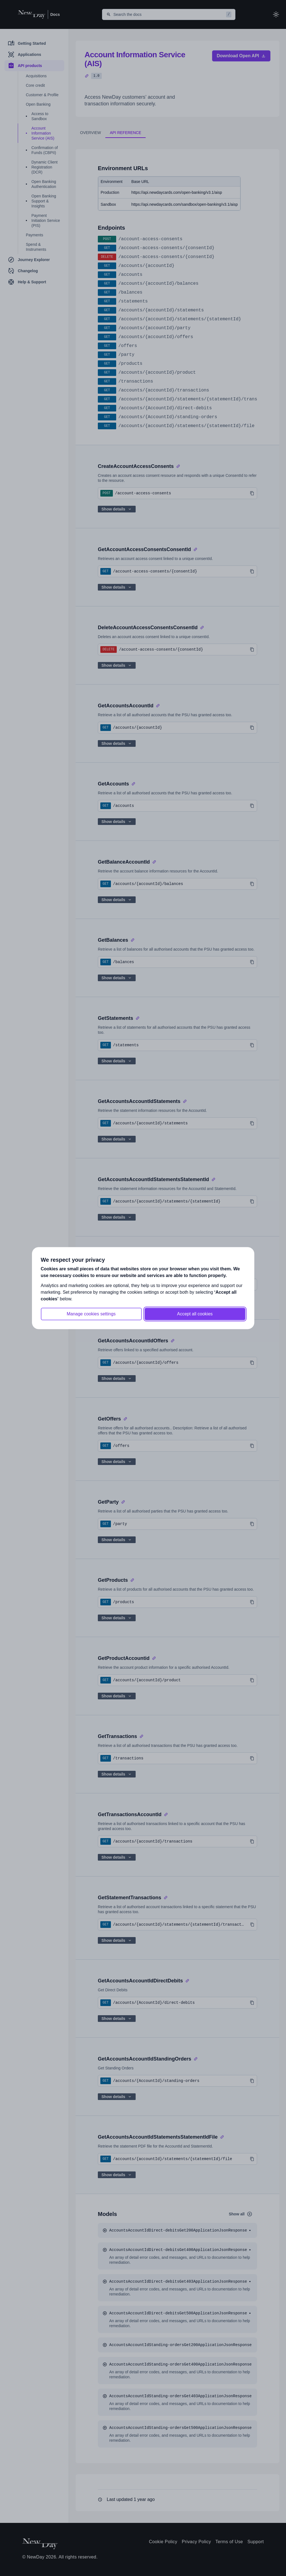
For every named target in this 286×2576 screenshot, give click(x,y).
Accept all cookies (195, 1313)
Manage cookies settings (91, 1313)
